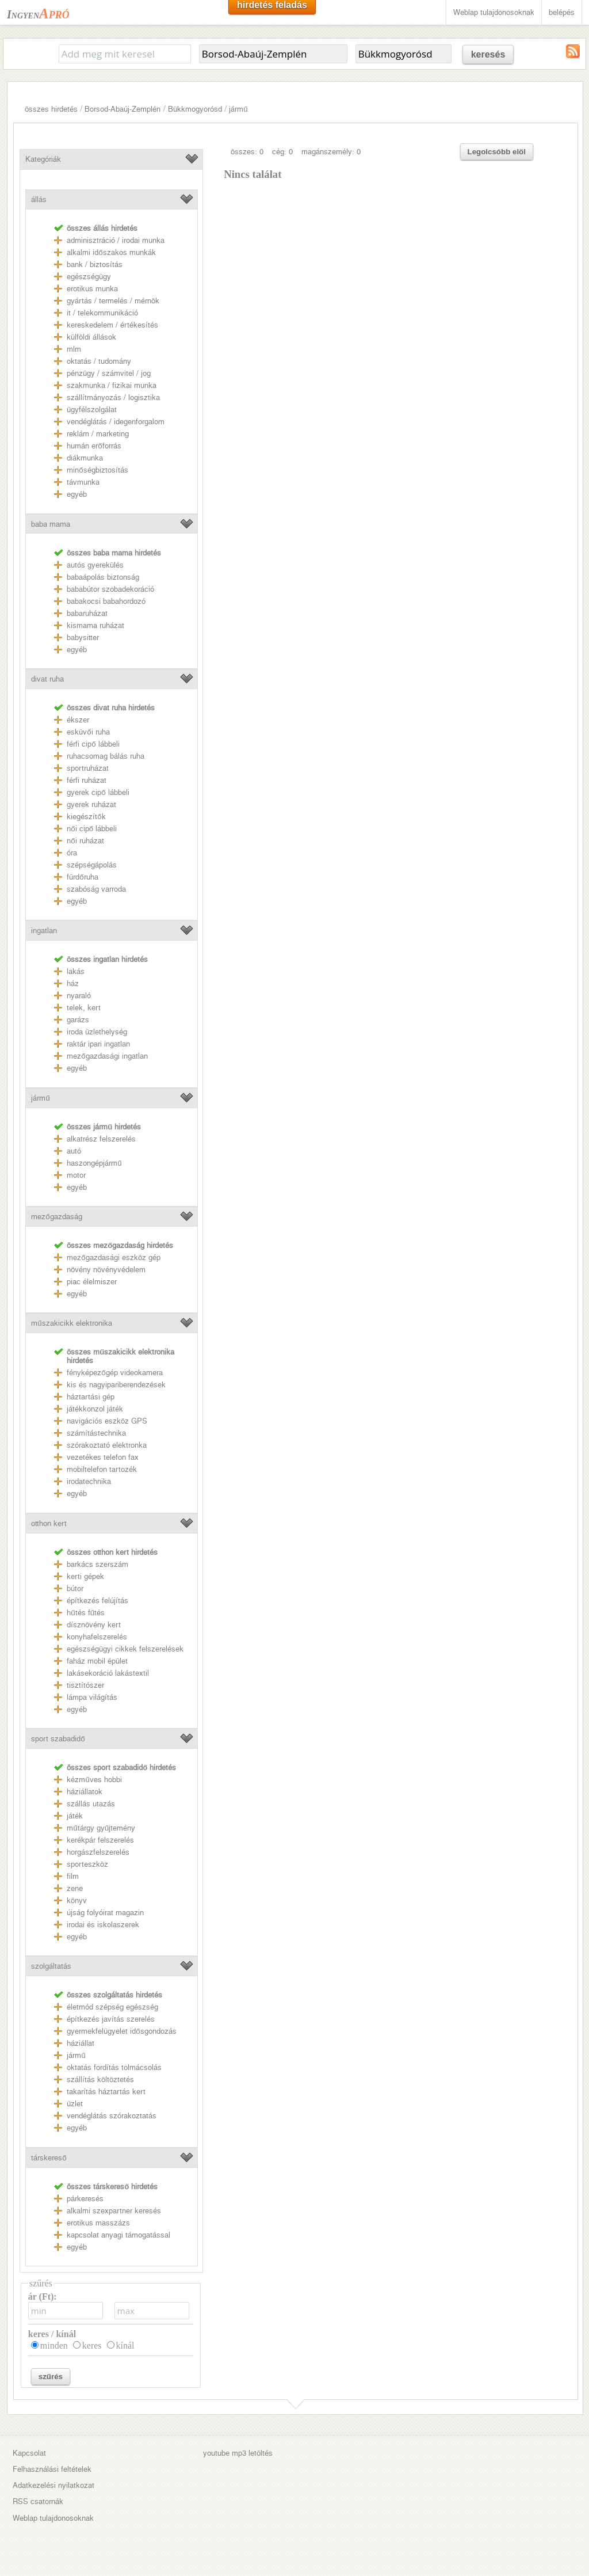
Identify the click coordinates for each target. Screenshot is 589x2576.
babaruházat (87, 613)
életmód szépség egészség (112, 2007)
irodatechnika (89, 1481)
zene (75, 1888)
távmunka (83, 482)
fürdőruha (82, 877)
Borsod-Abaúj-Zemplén (122, 109)
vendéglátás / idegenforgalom (116, 421)
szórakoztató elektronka (107, 1445)
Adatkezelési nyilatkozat (53, 2485)
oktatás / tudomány (99, 361)
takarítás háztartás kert (106, 2091)
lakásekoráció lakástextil (108, 1673)
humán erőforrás (94, 446)
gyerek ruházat (91, 804)
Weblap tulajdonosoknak (493, 12)
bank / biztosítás (95, 264)
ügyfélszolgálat (92, 409)
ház (73, 983)
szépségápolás (92, 865)
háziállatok (84, 1791)
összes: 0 (247, 151)
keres (92, 2345)
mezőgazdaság (56, 1216)
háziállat (80, 2043)
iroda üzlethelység (97, 1032)
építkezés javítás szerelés (111, 2019)
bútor (75, 1588)
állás (39, 199)
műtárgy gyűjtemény (101, 1828)
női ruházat (85, 840)
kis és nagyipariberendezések (116, 1384)
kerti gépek (85, 1576)
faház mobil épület (97, 1661)
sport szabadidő (58, 1738)
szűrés (51, 2376)
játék (75, 1816)
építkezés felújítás (97, 1600)
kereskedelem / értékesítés (112, 325)
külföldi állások (91, 337)
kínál (125, 2345)
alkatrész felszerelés (101, 1139)
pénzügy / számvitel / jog (109, 373)
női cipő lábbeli (92, 828)
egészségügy (89, 276)
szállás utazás (91, 1803)
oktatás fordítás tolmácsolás (114, 2067)
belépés (562, 12)
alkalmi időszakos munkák (111, 252)
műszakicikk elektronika (71, 1323)
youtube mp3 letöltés (238, 2453)
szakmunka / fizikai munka (111, 385)
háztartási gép (90, 1396)
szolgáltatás (51, 1966)
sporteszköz (87, 1864)
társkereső (48, 2157)
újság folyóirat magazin (105, 1912)
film (73, 1876)
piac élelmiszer (92, 1281)
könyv (77, 1900)
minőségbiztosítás (97, 470)
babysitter (83, 637)
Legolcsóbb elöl (497, 151)
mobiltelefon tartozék (102, 1469)
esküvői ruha (88, 732)
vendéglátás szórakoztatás (111, 2115)
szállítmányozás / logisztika (113, 397)
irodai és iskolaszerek (103, 1924)
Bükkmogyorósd (195, 109)
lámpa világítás (92, 1697)
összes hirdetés (51, 109)
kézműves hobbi (94, 1779)
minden (54, 2345)
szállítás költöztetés (100, 2079)
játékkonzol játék (95, 1409)
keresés (488, 54)
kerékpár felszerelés (100, 1840)
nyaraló (79, 995)
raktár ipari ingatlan (98, 1044)
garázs (78, 1019)
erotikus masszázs (98, 2223)
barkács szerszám (97, 1564)
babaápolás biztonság (103, 577)
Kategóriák (43, 159)
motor (76, 1175)
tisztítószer (85, 1685)
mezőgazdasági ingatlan (107, 1056)
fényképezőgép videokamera (114, 1372)
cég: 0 (282, 151)
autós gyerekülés (95, 565)
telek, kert (84, 1007)
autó (74, 1151)
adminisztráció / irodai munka (116, 240)
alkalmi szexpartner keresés (114, 2210)
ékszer (78, 720)
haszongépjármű (94, 1163)
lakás (76, 971)
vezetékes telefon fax (103, 1457)
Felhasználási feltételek (52, 2469)
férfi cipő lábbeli (93, 744)
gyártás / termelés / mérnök (113, 300)
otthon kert (49, 1523)
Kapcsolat (29, 2453)
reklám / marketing (98, 433)
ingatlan (44, 930)
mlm (74, 349)
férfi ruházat (86, 780)
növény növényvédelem (106, 1269)
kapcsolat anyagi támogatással (118, 2235)
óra (72, 852)
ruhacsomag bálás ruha (105, 756)
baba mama (50, 524)
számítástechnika (96, 1433)
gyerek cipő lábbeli (98, 792)
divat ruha (47, 679)
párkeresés (85, 2198)
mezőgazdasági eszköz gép (113, 1257)
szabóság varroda (96, 889)
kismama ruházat (95, 625)
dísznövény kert (94, 1624)
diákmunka (85, 458)
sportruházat (88, 768)
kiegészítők (86, 816)
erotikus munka (92, 288)
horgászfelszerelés (98, 1852)
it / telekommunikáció (102, 313)
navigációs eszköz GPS (107, 1421)
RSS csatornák (38, 2501)
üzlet (75, 2103)
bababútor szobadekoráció (110, 589)
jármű (238, 109)
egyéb (77, 494)
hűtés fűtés (86, 1612)
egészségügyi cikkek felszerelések (125, 1649)
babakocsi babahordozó (106, 601)
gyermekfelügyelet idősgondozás (121, 2031)
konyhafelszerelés (97, 1637)
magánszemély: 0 (331, 151)
